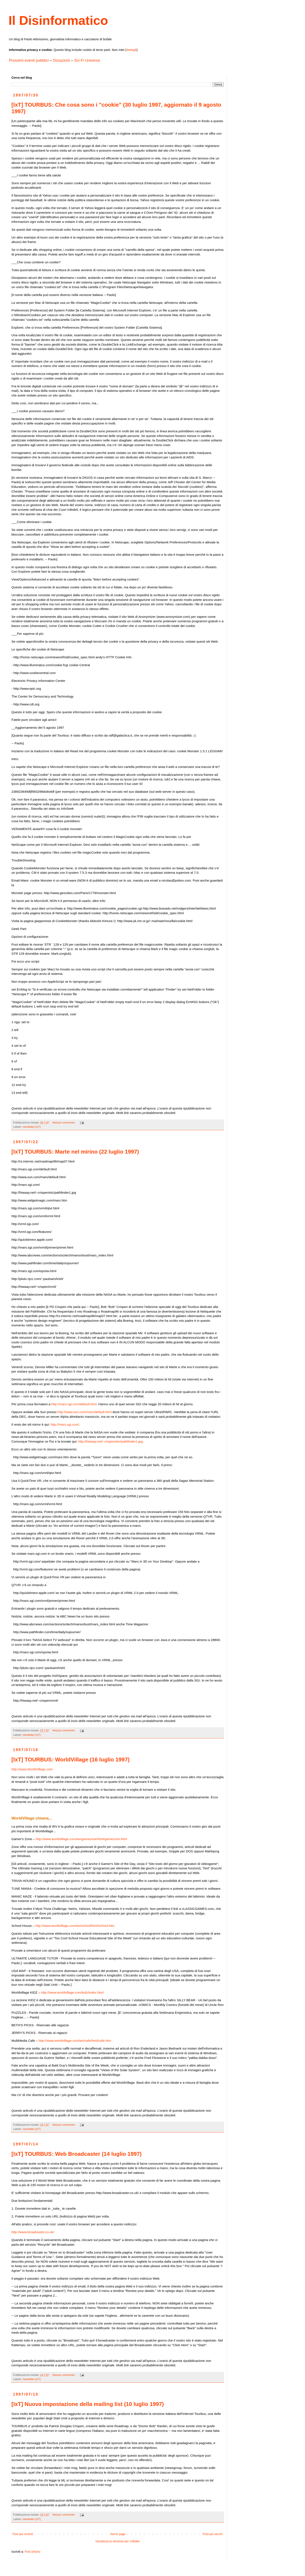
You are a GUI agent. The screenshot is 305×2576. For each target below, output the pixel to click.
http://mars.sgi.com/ (65, 1424)
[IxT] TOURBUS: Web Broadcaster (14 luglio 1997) (76, 2154)
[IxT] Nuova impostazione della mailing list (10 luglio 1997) (87, 2404)
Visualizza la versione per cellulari (117, 2541)
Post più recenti (22, 2534)
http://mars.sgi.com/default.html (74, 1404)
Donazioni (61, 60)
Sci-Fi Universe (87, 60)
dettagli (131, 50)
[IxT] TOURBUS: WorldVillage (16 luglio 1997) (70, 1759)
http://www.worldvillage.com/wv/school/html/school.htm (74, 1925)
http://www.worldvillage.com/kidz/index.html (72, 1992)
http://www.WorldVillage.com (32, 1769)
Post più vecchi (213, 2534)
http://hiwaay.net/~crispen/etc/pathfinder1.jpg (110, 1441)
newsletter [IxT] (31, 1126)
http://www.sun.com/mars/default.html (84, 1412)
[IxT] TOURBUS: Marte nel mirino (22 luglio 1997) (75, 1151)
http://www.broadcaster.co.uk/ (32, 2232)
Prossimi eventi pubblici (29, 60)
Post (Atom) (32, 2551)
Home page (117, 2534)
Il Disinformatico (58, 20)
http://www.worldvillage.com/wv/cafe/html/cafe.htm (75, 2040)
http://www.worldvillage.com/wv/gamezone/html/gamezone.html (81, 1839)
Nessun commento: (64, 1122)
